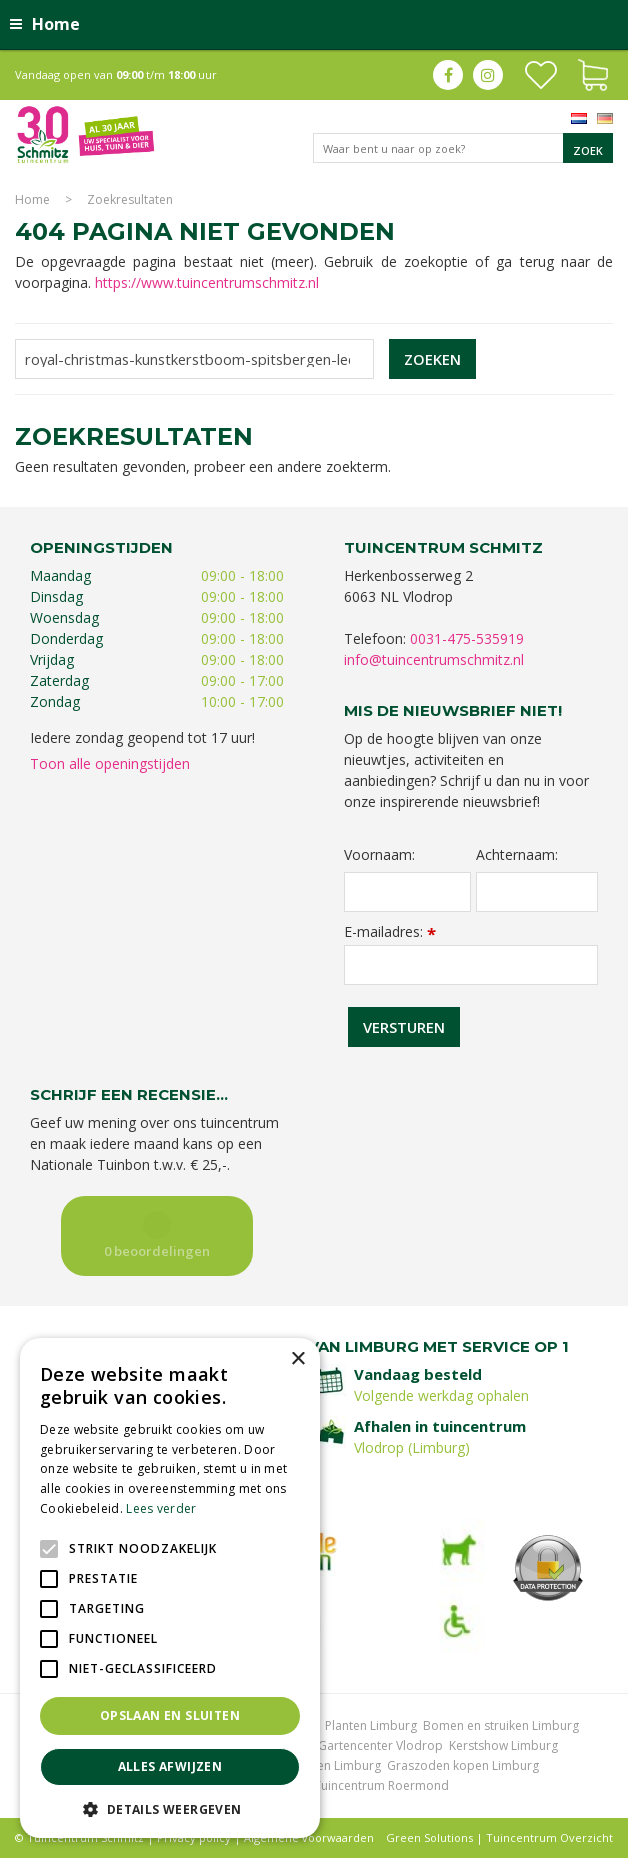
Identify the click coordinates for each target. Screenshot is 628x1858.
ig (488, 75)
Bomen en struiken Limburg (501, 1725)
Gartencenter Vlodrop (380, 1745)
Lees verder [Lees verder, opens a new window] (161, 1508)
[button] (170, 1808)
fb (448, 75)
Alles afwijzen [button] (170, 1766)
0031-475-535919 (467, 638)
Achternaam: (517, 855)
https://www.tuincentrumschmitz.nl (207, 282)
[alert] (170, 1588)
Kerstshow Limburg (503, 1745)
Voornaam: (379, 855)
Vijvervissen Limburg (323, 1765)
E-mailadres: (390, 931)
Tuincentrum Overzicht (549, 1837)
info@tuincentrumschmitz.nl (434, 659)
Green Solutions (429, 1837)
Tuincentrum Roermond (381, 1785)
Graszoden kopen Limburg (463, 1765)
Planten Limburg (371, 1725)
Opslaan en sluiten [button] (170, 1715)
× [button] (297, 1359)
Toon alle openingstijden (110, 763)
